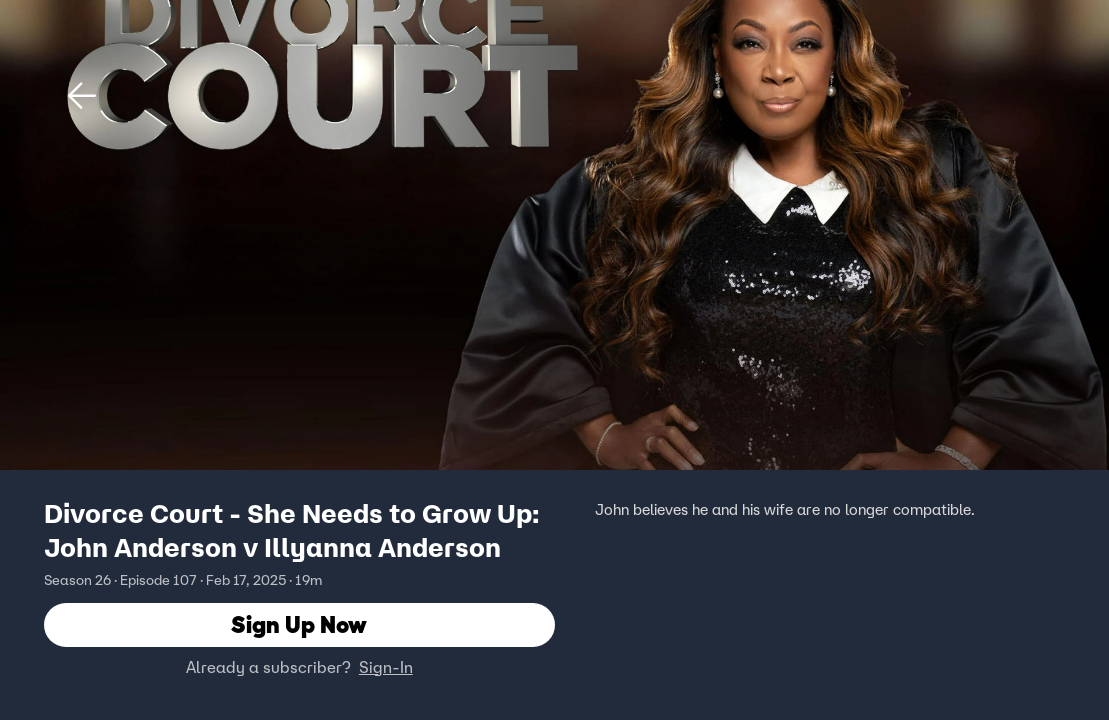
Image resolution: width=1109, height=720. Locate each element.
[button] (82, 96)
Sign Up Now (299, 624)
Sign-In (386, 667)
